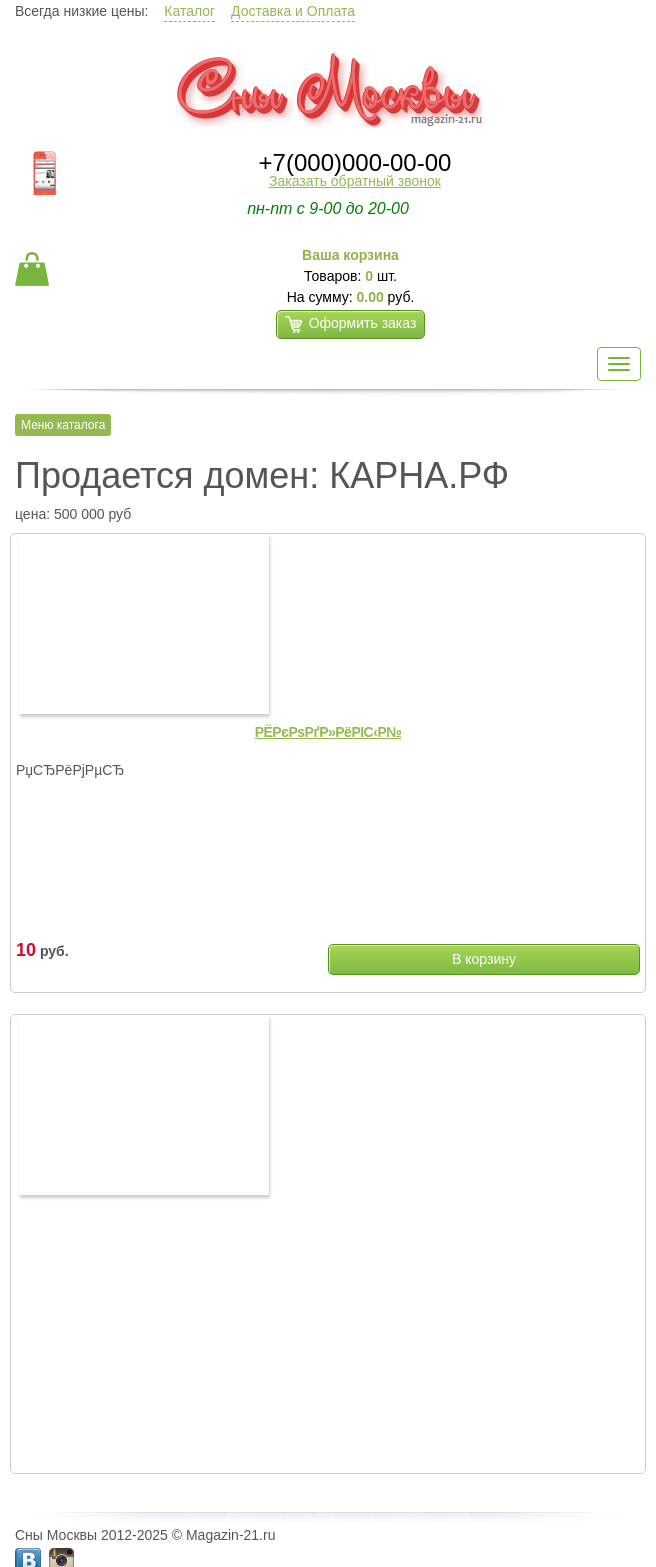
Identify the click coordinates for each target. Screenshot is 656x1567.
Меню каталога (63, 425)
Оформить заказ (351, 324)
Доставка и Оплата (293, 11)
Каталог (189, 11)
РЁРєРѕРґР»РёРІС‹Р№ (328, 732)
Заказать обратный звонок (355, 181)
